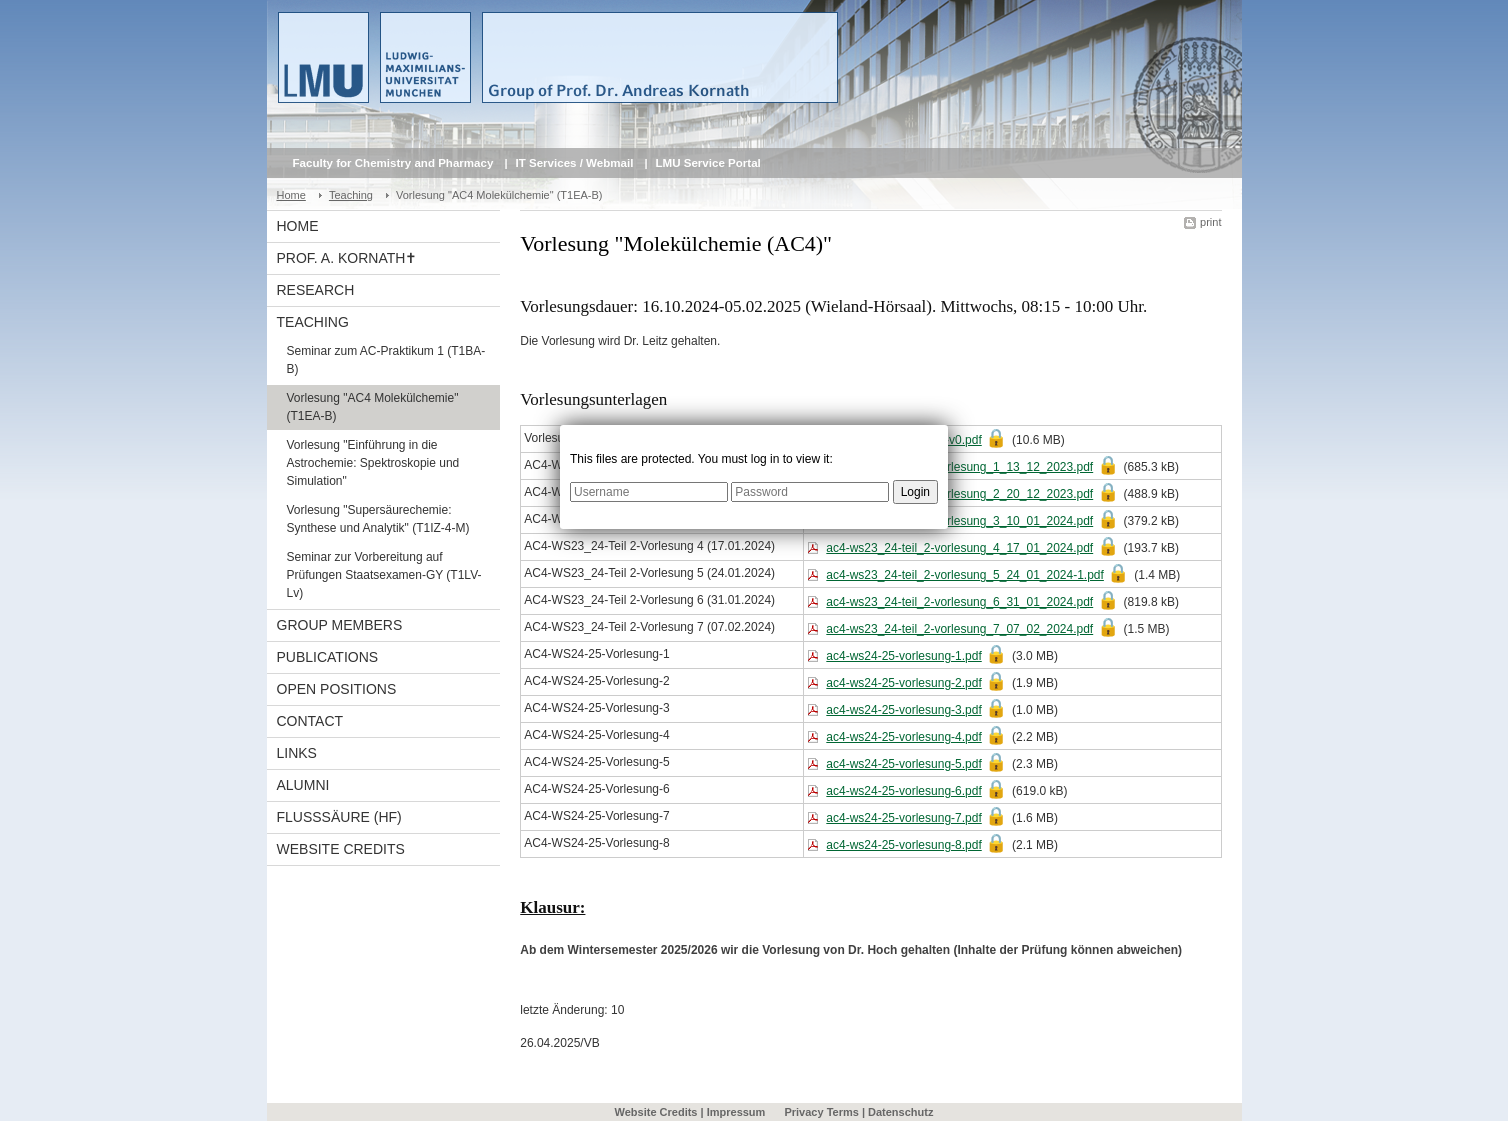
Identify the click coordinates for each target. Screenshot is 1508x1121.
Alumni (303, 785)
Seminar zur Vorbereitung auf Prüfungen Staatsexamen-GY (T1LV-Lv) (384, 575)
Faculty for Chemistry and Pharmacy (393, 163)
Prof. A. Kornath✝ (347, 258)
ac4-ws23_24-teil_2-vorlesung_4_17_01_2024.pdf (959, 548)
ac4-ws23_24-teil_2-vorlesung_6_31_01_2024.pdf (959, 602)
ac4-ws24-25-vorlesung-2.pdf (903, 683)
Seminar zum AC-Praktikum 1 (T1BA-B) (386, 360)
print (1210, 222)
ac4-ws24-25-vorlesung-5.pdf (903, 764)
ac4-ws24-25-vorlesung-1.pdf (903, 656)
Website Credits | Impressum (690, 1112)
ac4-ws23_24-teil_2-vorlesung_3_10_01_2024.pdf (959, 521)
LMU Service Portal (708, 163)
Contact (310, 721)
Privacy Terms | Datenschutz (858, 1112)
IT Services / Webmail (575, 163)
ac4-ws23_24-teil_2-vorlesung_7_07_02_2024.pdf (959, 629)
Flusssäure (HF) (339, 817)
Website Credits (341, 849)
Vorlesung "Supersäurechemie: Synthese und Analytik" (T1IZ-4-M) (378, 519)
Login (915, 492)
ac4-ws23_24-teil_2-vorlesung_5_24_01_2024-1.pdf (965, 575)
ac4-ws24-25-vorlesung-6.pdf (903, 791)
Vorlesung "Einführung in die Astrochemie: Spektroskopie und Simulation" (373, 463)
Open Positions (337, 689)
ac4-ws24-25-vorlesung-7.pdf (903, 818)
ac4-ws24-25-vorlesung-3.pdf (903, 710)
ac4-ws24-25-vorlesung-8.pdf (903, 845)
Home (291, 195)
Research (316, 290)
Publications (328, 657)
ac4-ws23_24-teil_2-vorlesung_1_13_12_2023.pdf (959, 467)
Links (297, 753)
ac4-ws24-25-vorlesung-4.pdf (903, 737)
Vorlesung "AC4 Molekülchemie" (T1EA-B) (373, 407)
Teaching (351, 195)
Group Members (340, 625)
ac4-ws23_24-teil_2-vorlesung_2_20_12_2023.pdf (959, 494)
